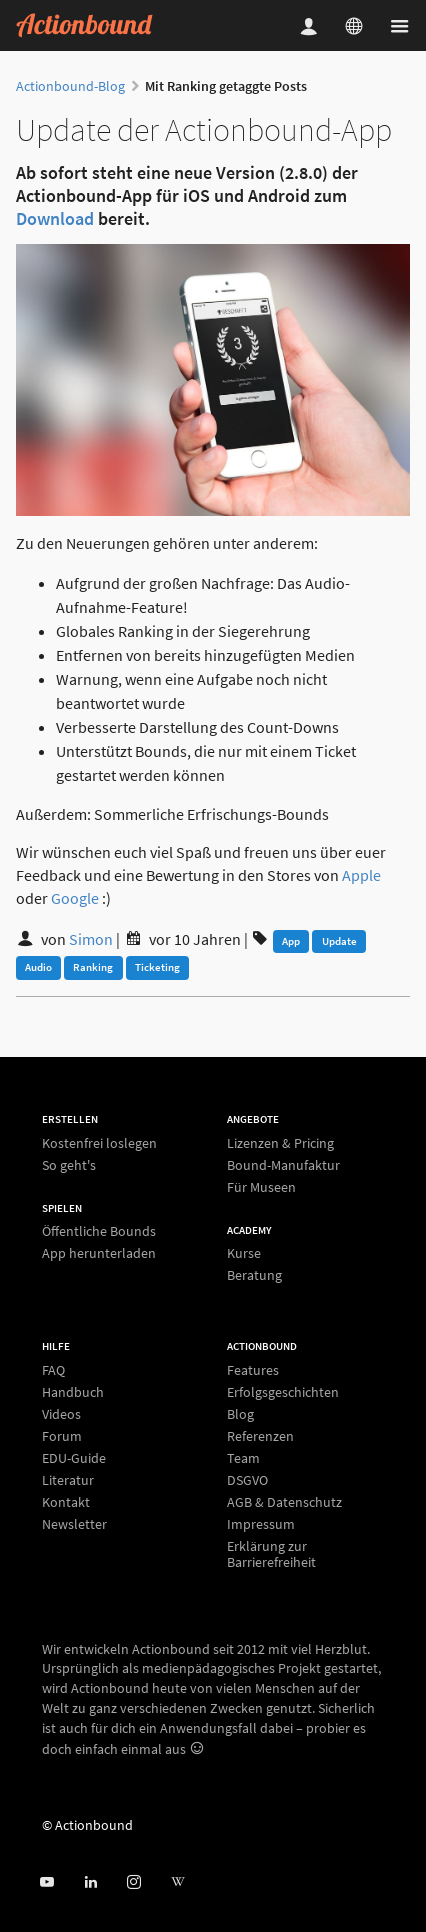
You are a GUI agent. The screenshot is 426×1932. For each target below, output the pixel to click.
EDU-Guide (74, 1458)
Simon (91, 939)
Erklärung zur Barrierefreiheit (271, 1553)
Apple (361, 875)
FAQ (53, 1370)
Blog (240, 1414)
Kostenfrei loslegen (99, 1143)
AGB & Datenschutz (284, 1502)
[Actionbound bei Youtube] (46, 1882)
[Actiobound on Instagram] (133, 1882)
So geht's (69, 1164)
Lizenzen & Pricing (280, 1143)
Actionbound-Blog (70, 86)
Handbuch (73, 1392)
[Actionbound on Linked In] (90, 1882)
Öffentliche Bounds (99, 1231)
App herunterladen (99, 1252)
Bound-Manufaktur (283, 1165)
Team (243, 1458)
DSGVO (247, 1480)
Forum (62, 1436)
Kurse (244, 1253)
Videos (61, 1414)
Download (55, 218)
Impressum (261, 1524)
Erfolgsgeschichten (283, 1392)
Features (253, 1370)
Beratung (254, 1274)
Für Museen (261, 1186)
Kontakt (66, 1502)
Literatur (68, 1480)
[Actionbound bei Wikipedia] (177, 1882)
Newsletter (74, 1523)
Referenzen (260, 1436)
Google (75, 898)
